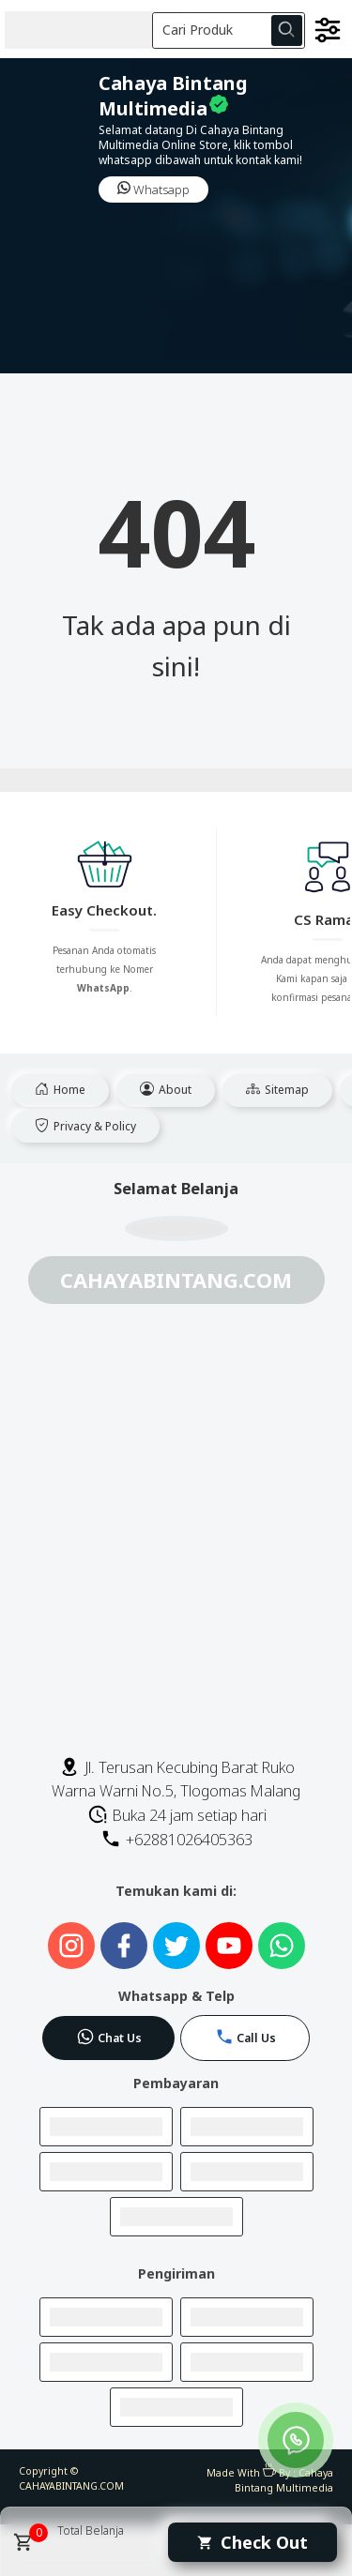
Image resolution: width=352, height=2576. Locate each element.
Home (60, 1090)
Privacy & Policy (85, 1126)
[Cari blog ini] (229, 30)
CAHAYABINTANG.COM (71, 2486)
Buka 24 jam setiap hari (177, 1815)
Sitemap (277, 1090)
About (165, 1090)
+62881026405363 (176, 1839)
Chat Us (109, 2036)
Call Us (245, 2036)
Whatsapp (153, 189)
